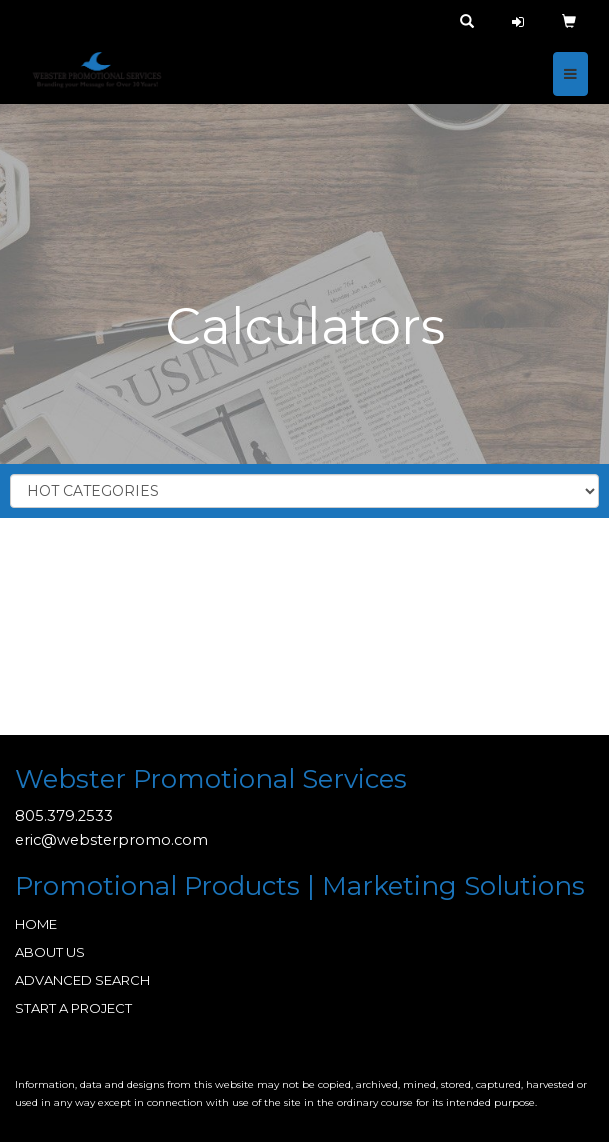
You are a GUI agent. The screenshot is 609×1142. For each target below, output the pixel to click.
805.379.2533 (64, 816)
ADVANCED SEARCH (82, 980)
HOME (36, 924)
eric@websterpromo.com (111, 840)
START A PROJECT (73, 1008)
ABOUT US (50, 952)
